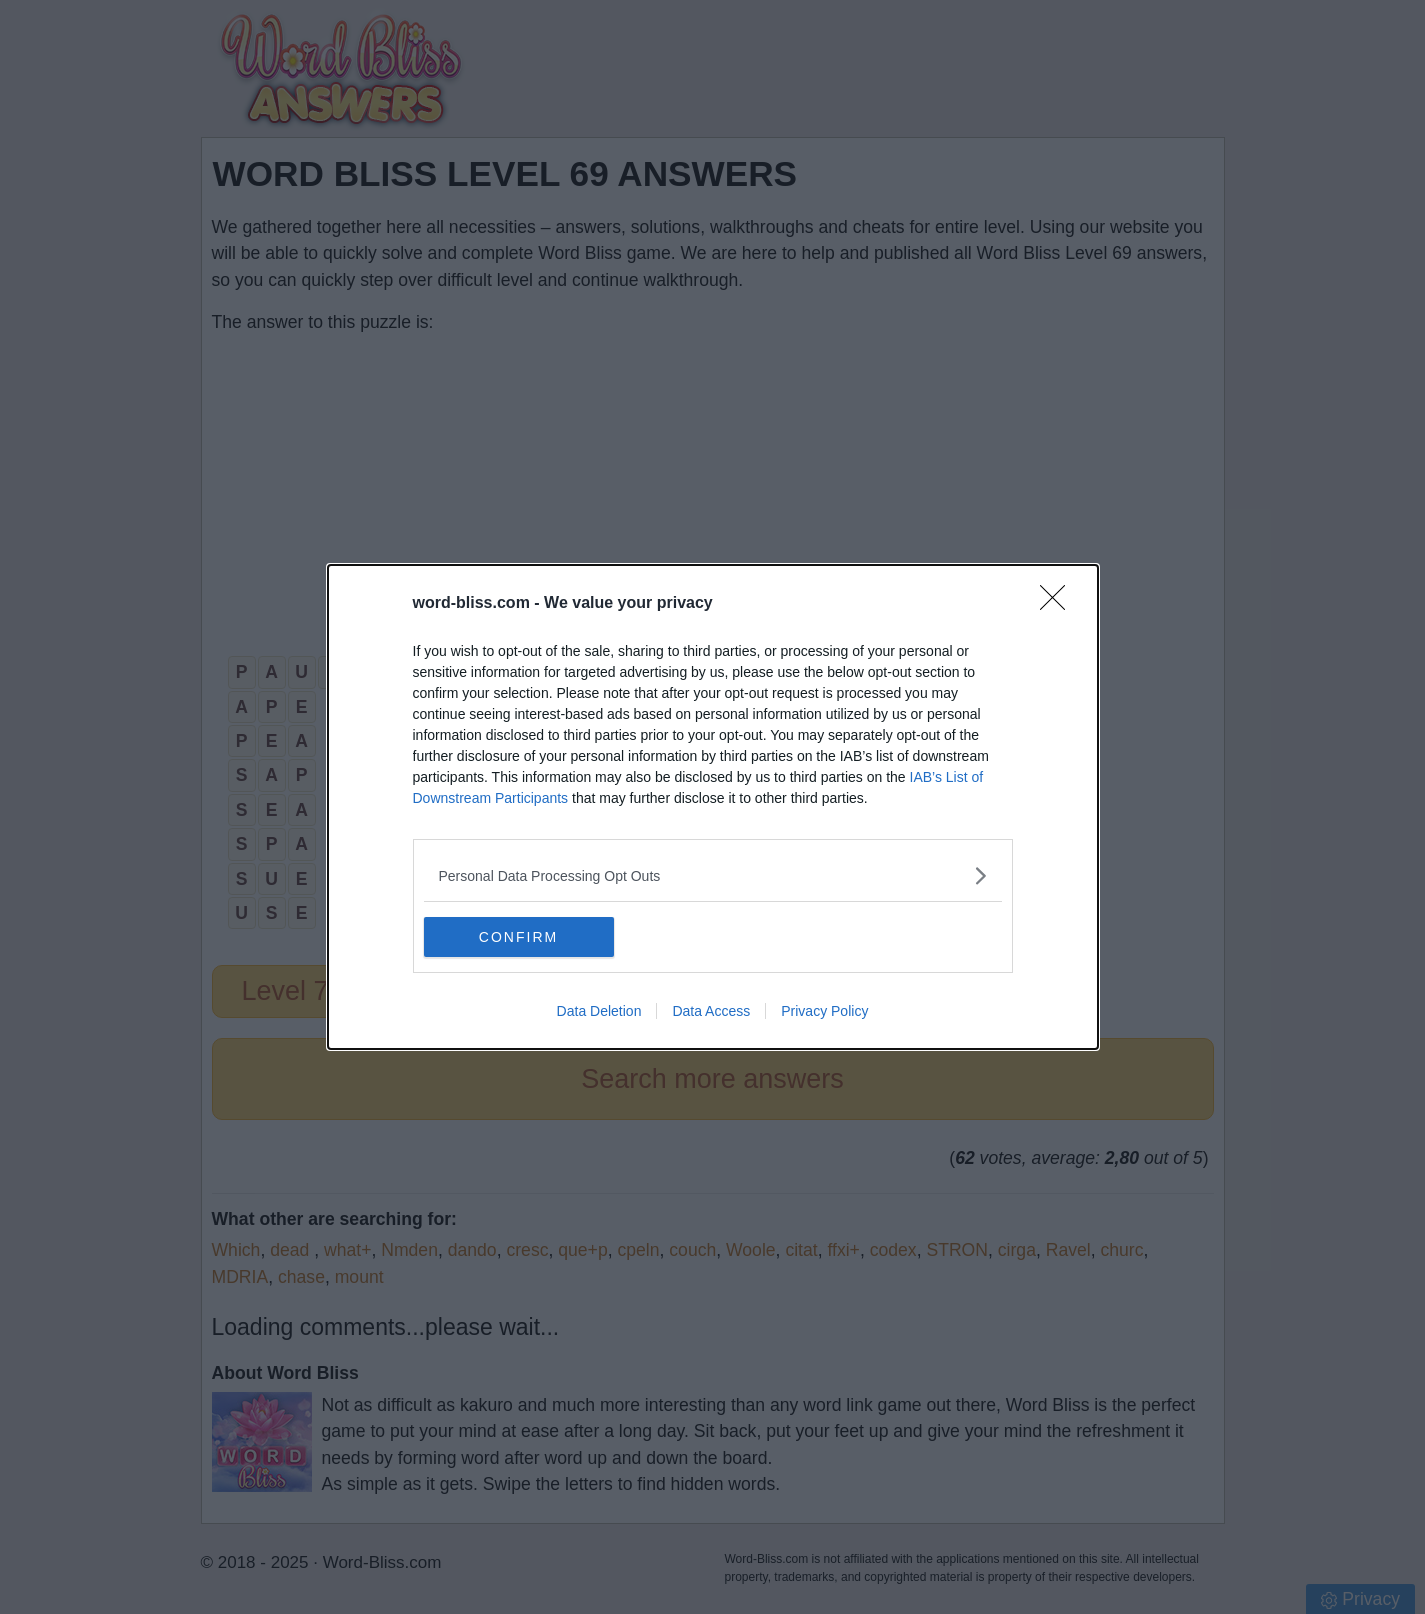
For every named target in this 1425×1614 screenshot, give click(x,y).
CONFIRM (518, 936)
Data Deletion (599, 1011)
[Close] (1059, 604)
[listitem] (713, 875)
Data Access (711, 1011)
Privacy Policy (824, 1011)
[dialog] (713, 807)
